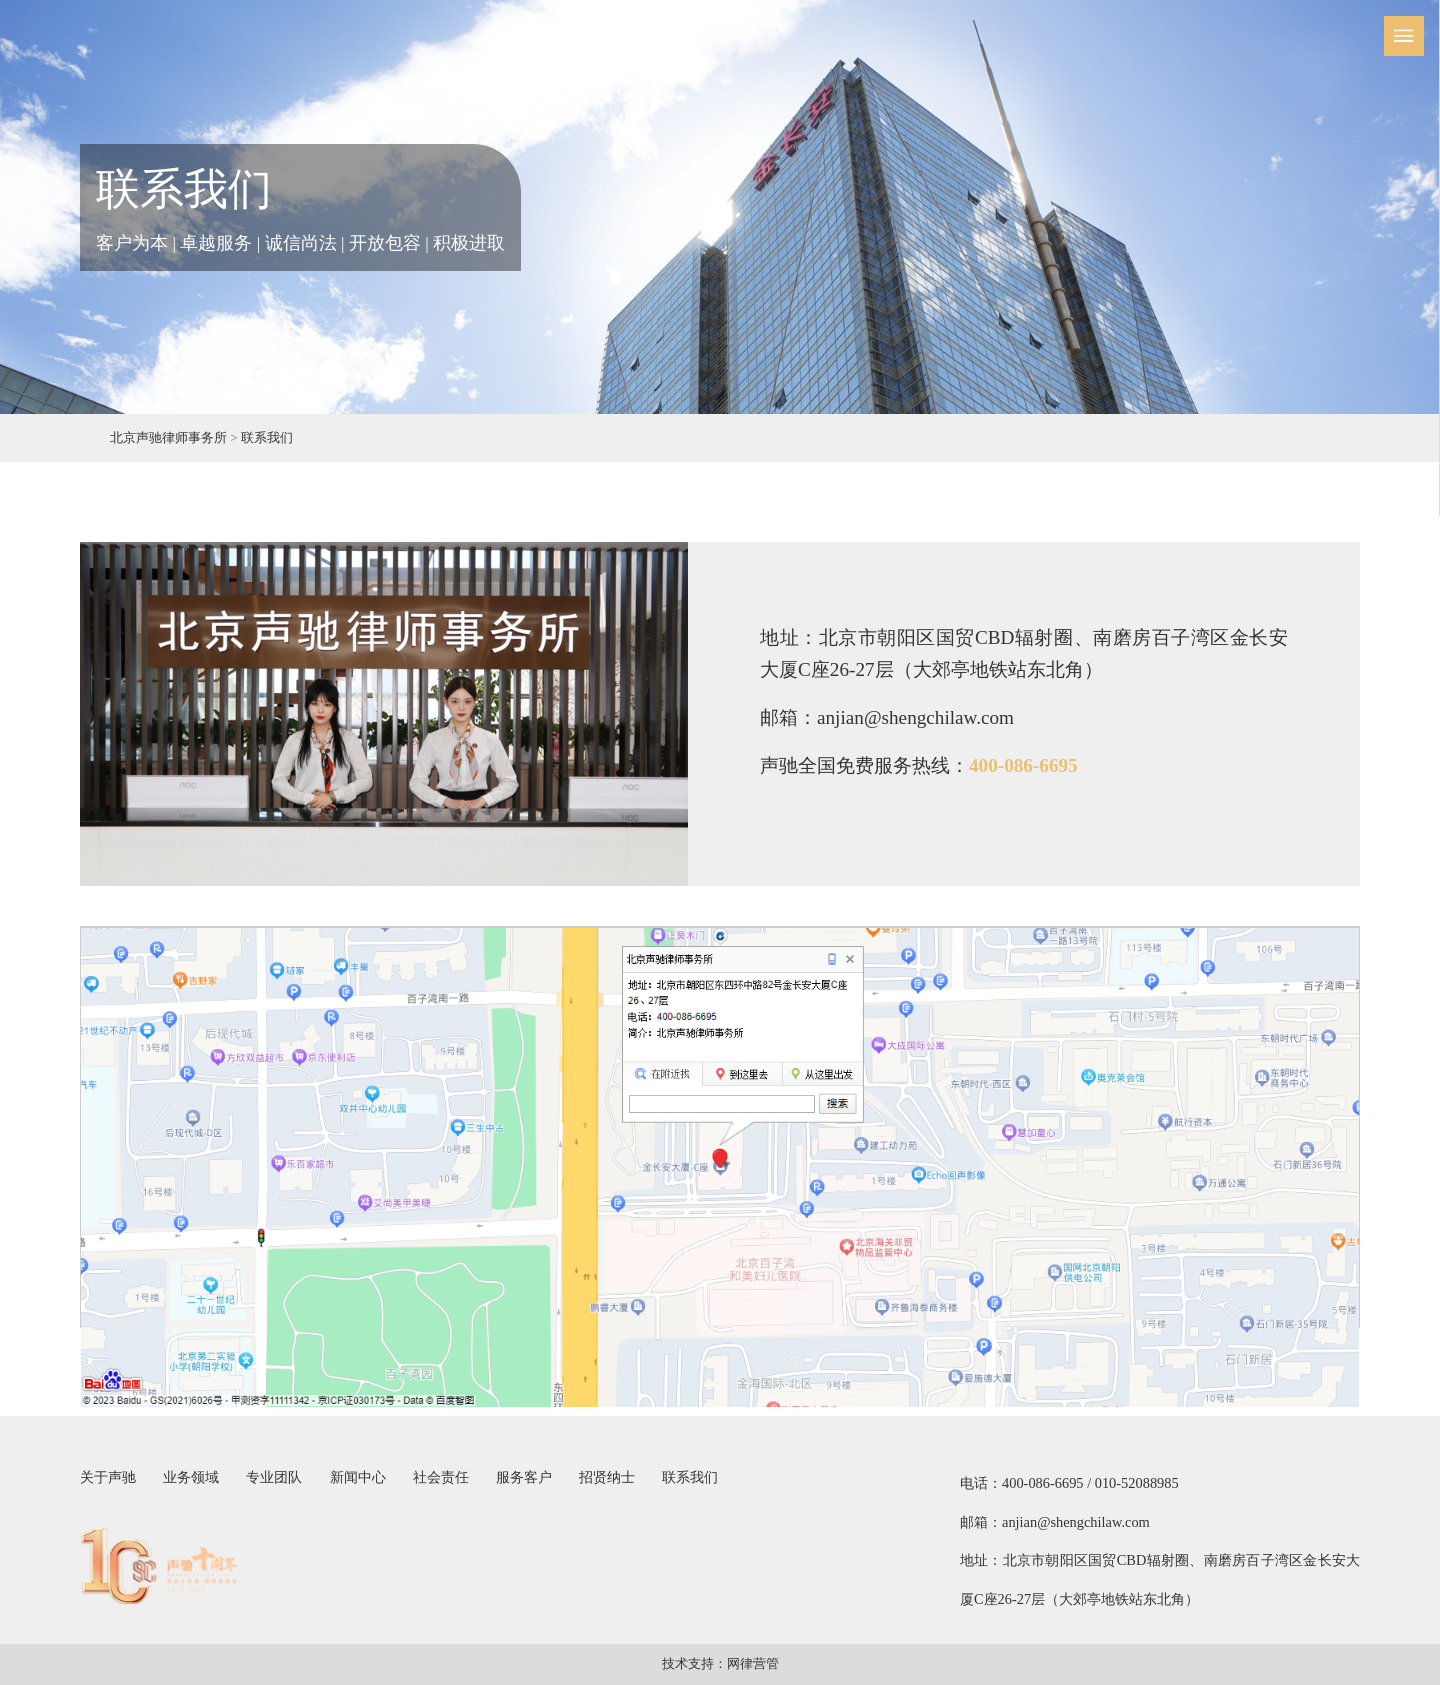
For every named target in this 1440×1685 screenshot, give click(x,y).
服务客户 (524, 1477)
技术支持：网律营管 (720, 1664)
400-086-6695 (1023, 765)
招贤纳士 (607, 1477)
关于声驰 (108, 1477)
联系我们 (267, 438)
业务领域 (191, 1477)
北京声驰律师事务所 (168, 438)
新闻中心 (358, 1477)
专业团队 (274, 1477)
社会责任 (441, 1477)
